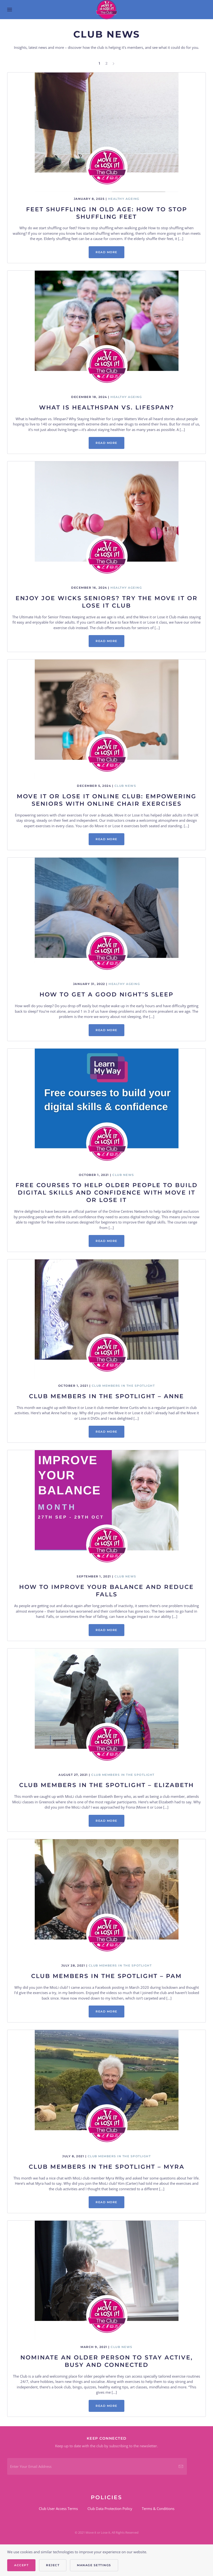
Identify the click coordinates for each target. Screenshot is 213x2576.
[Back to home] (107, 9)
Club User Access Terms (58, 2508)
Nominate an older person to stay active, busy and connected (106, 2361)
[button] (9, 9)
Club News (125, 786)
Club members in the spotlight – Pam (106, 1976)
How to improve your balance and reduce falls (106, 1590)
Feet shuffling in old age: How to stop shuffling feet (106, 213)
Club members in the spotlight (123, 1385)
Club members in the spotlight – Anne (106, 1396)
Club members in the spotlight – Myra (106, 2166)
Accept (21, 2565)
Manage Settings (94, 2565)
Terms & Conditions (158, 2508)
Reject (52, 2565)
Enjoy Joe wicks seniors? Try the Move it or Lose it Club (107, 602)
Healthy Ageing (123, 199)
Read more (106, 252)
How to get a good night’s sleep (106, 994)
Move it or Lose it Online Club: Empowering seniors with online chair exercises (106, 800)
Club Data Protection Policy (109, 2508)
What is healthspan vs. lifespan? (106, 407)
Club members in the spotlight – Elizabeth (106, 1785)
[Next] (113, 63)
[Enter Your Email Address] (97, 2466)
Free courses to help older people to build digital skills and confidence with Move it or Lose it (107, 1192)
